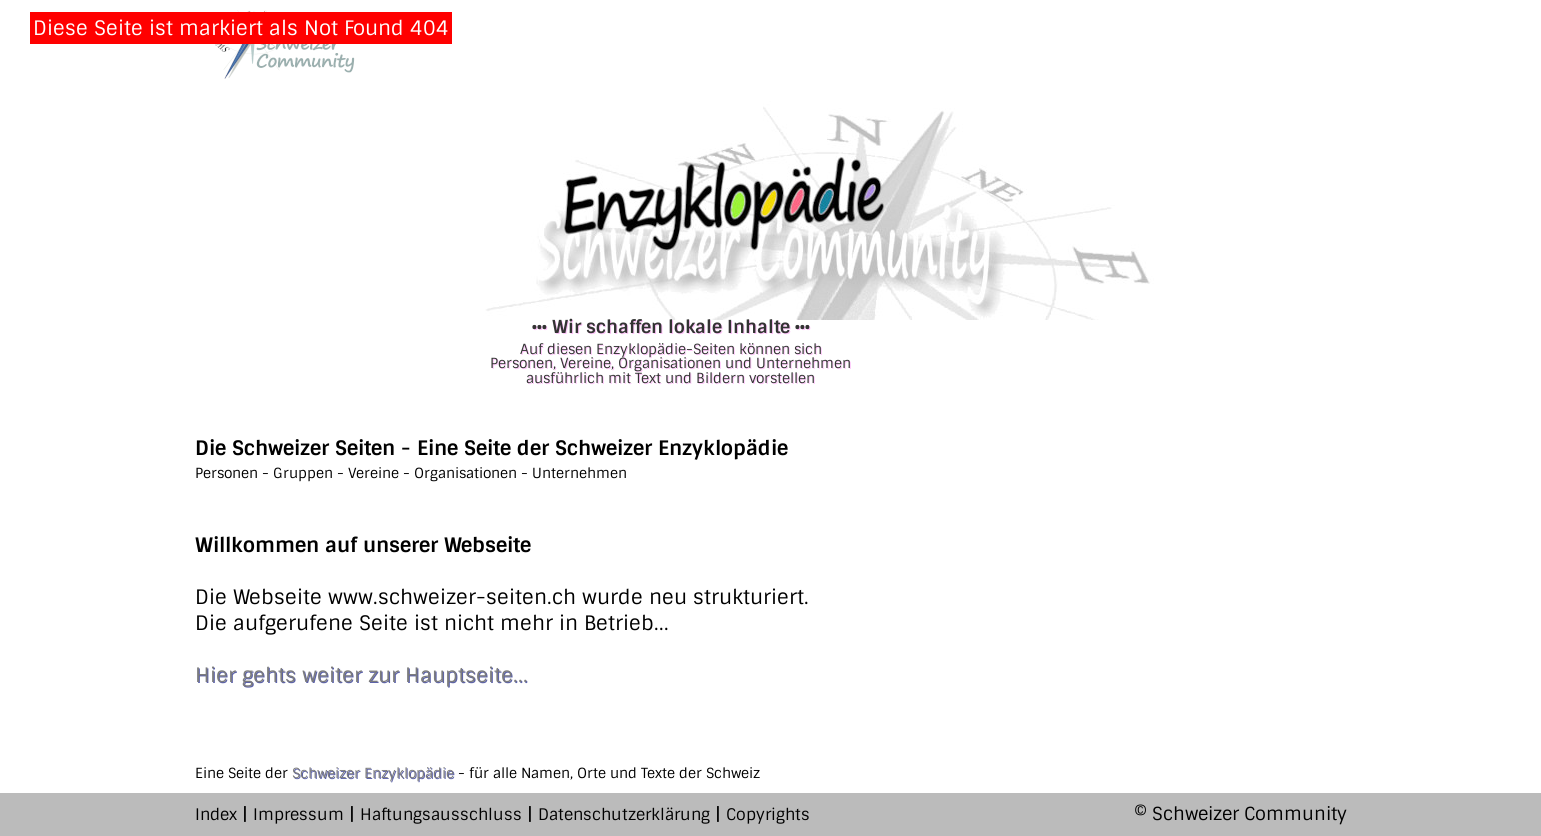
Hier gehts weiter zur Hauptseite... (361, 675)
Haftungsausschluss (441, 814)
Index (216, 814)
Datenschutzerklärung (624, 814)
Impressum (298, 814)
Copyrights (768, 814)
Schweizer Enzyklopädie (373, 773)
